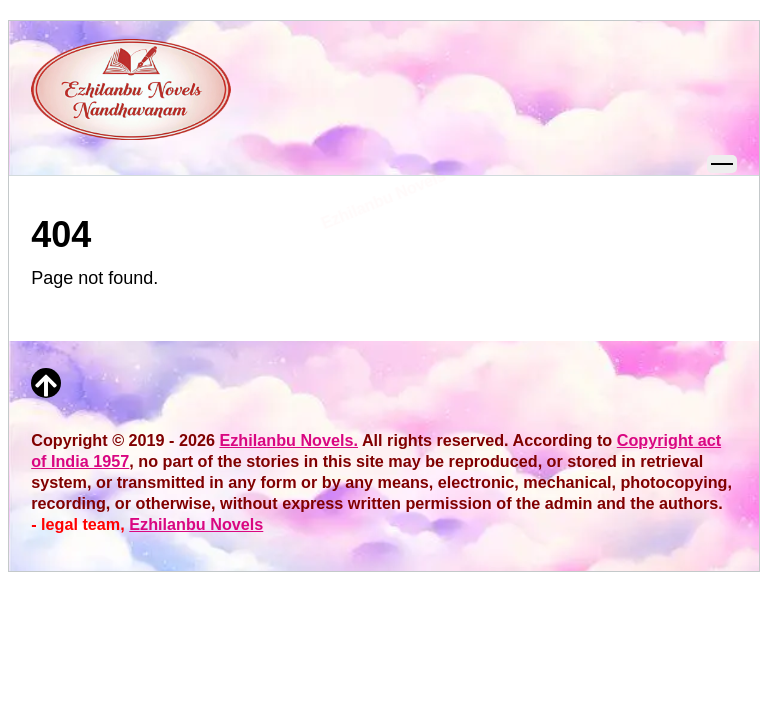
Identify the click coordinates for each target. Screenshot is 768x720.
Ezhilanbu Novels (196, 524)
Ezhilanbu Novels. (288, 440)
